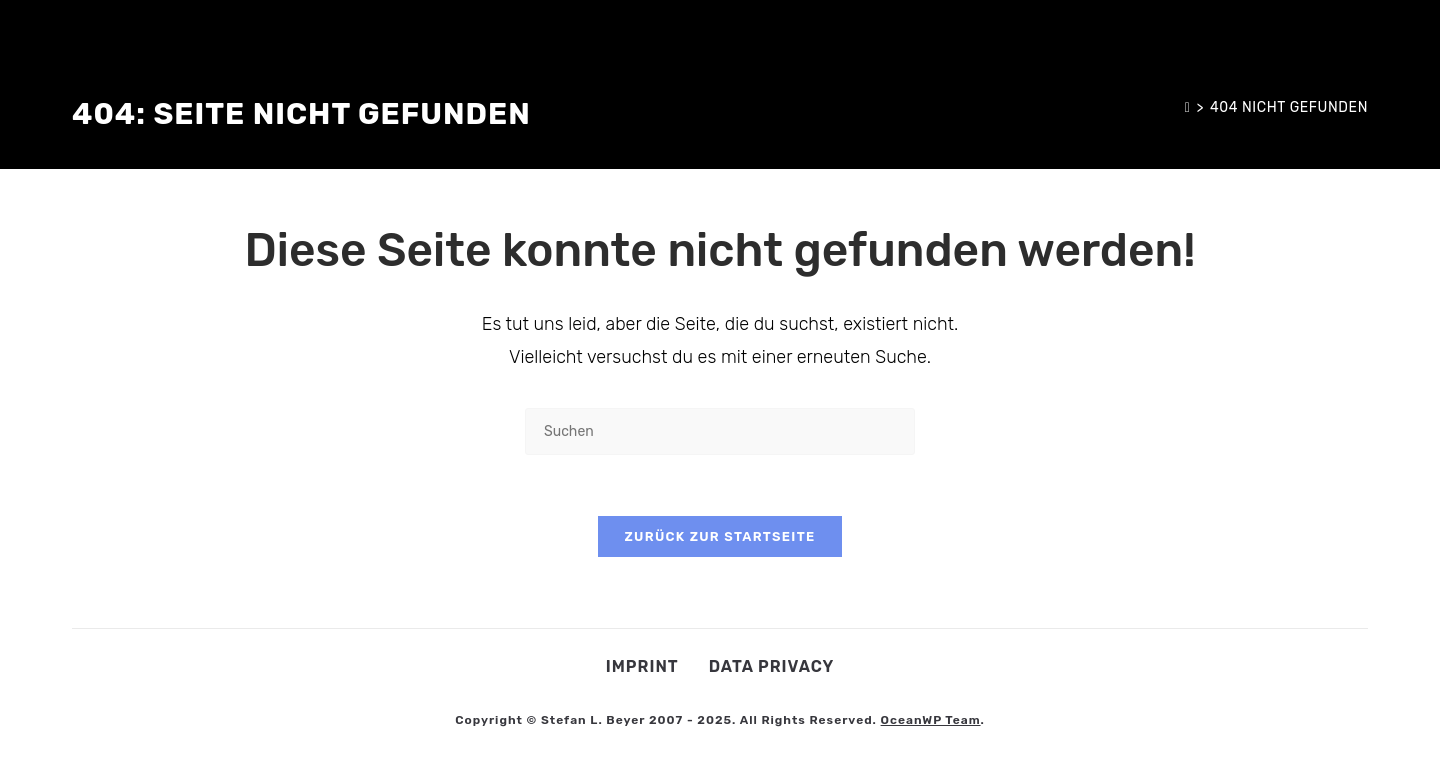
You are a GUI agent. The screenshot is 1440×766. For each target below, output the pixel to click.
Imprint (642, 666)
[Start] (1188, 107)
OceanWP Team (931, 720)
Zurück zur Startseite (719, 536)
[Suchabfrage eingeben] (720, 431)
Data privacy (772, 666)
